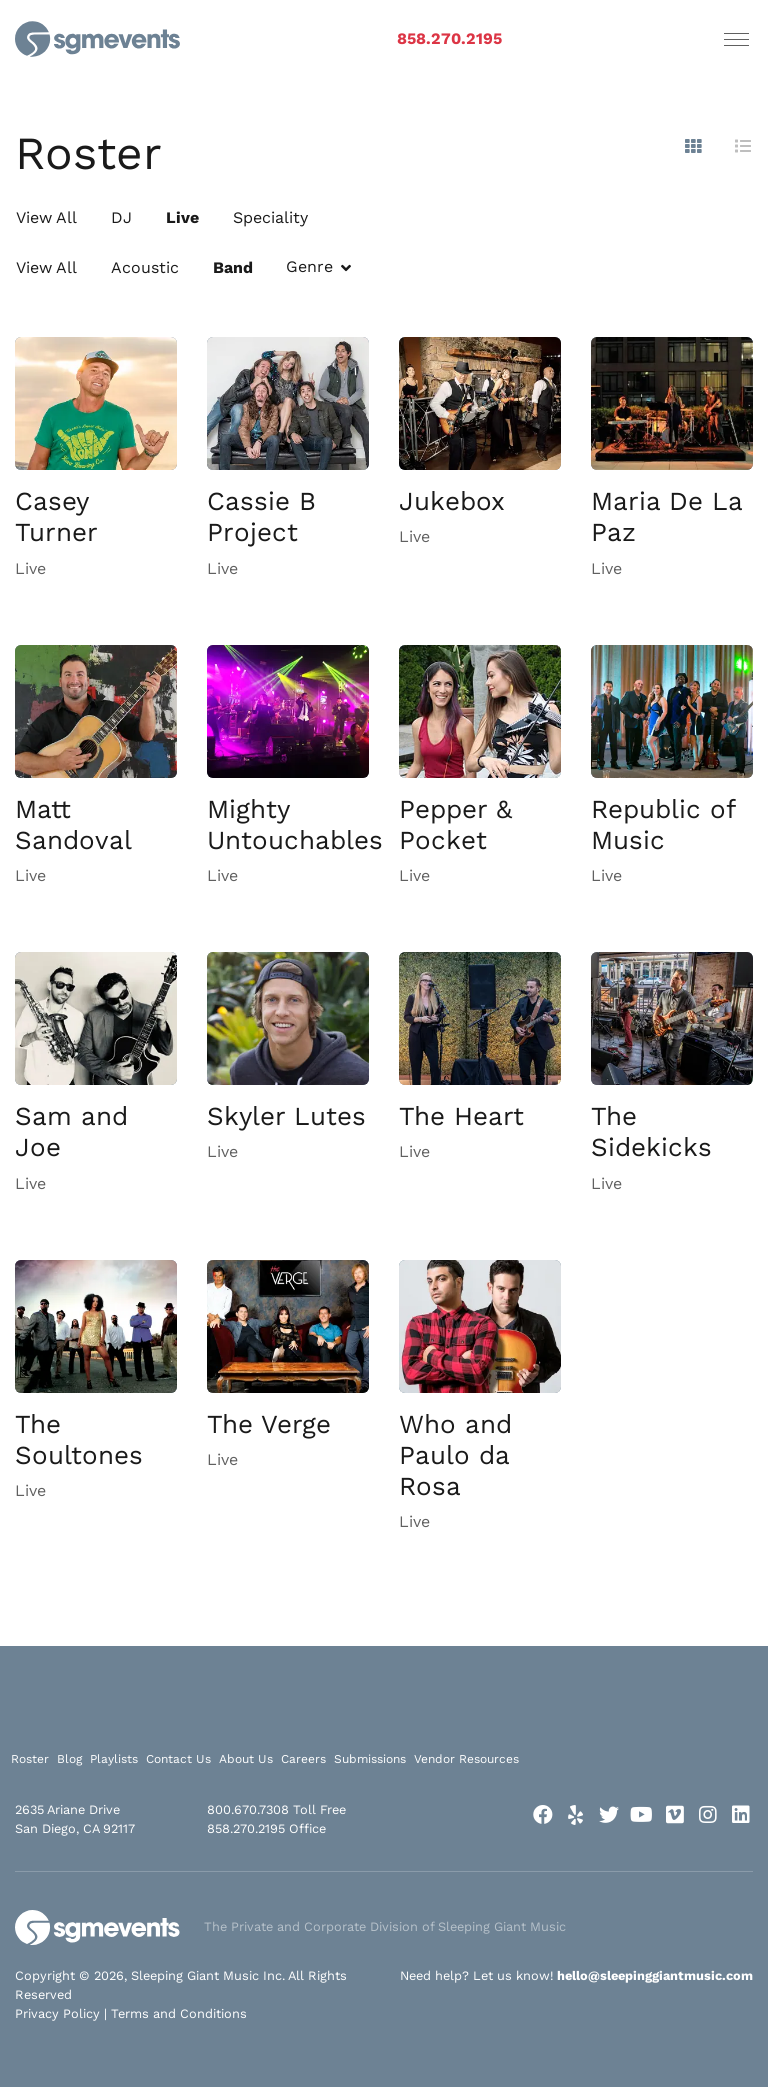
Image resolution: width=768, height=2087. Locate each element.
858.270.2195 (449, 38)
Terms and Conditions (179, 2013)
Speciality (270, 217)
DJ (121, 217)
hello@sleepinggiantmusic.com (655, 1975)
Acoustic (145, 267)
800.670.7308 (248, 1809)
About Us (246, 1759)
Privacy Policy (57, 2013)
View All (46, 217)
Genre (309, 266)
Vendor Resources (466, 1759)
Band (233, 267)
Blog (69, 1759)
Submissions (370, 1759)
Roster (30, 1759)
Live (182, 217)
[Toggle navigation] (736, 39)
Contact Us (178, 1759)
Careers (303, 1759)
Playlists (114, 1759)
